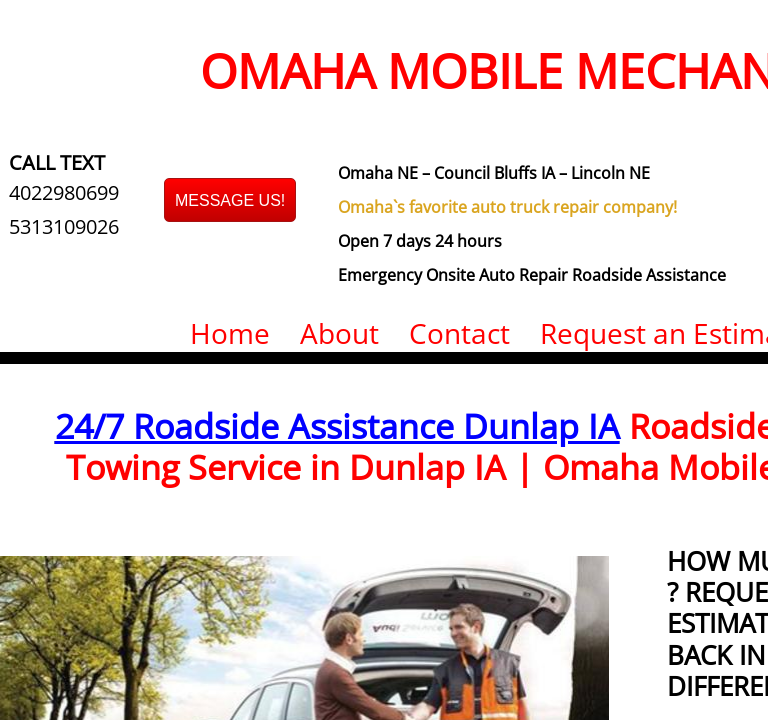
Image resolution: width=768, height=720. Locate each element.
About (339, 333)
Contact (459, 333)
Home (230, 333)
